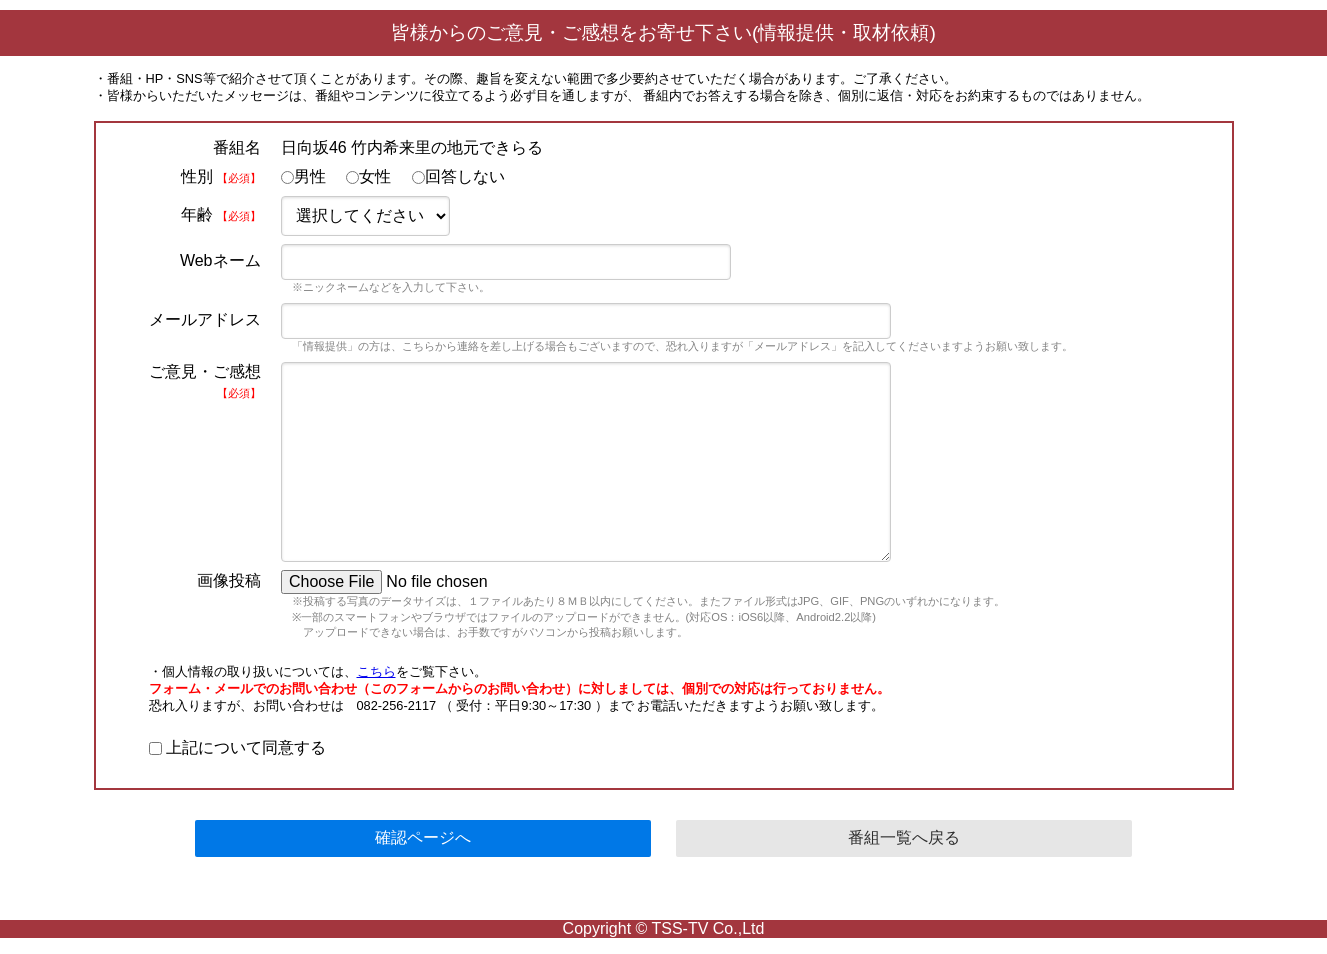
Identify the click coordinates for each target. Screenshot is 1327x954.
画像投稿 (229, 580)
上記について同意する (237, 747)
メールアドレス (205, 319)
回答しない (458, 176)
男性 (303, 176)
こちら (376, 671)
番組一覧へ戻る (904, 837)
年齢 (220, 214)
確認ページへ (423, 837)
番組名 (237, 147)
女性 (368, 176)
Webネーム (220, 260)
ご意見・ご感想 (205, 381)
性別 (220, 176)
